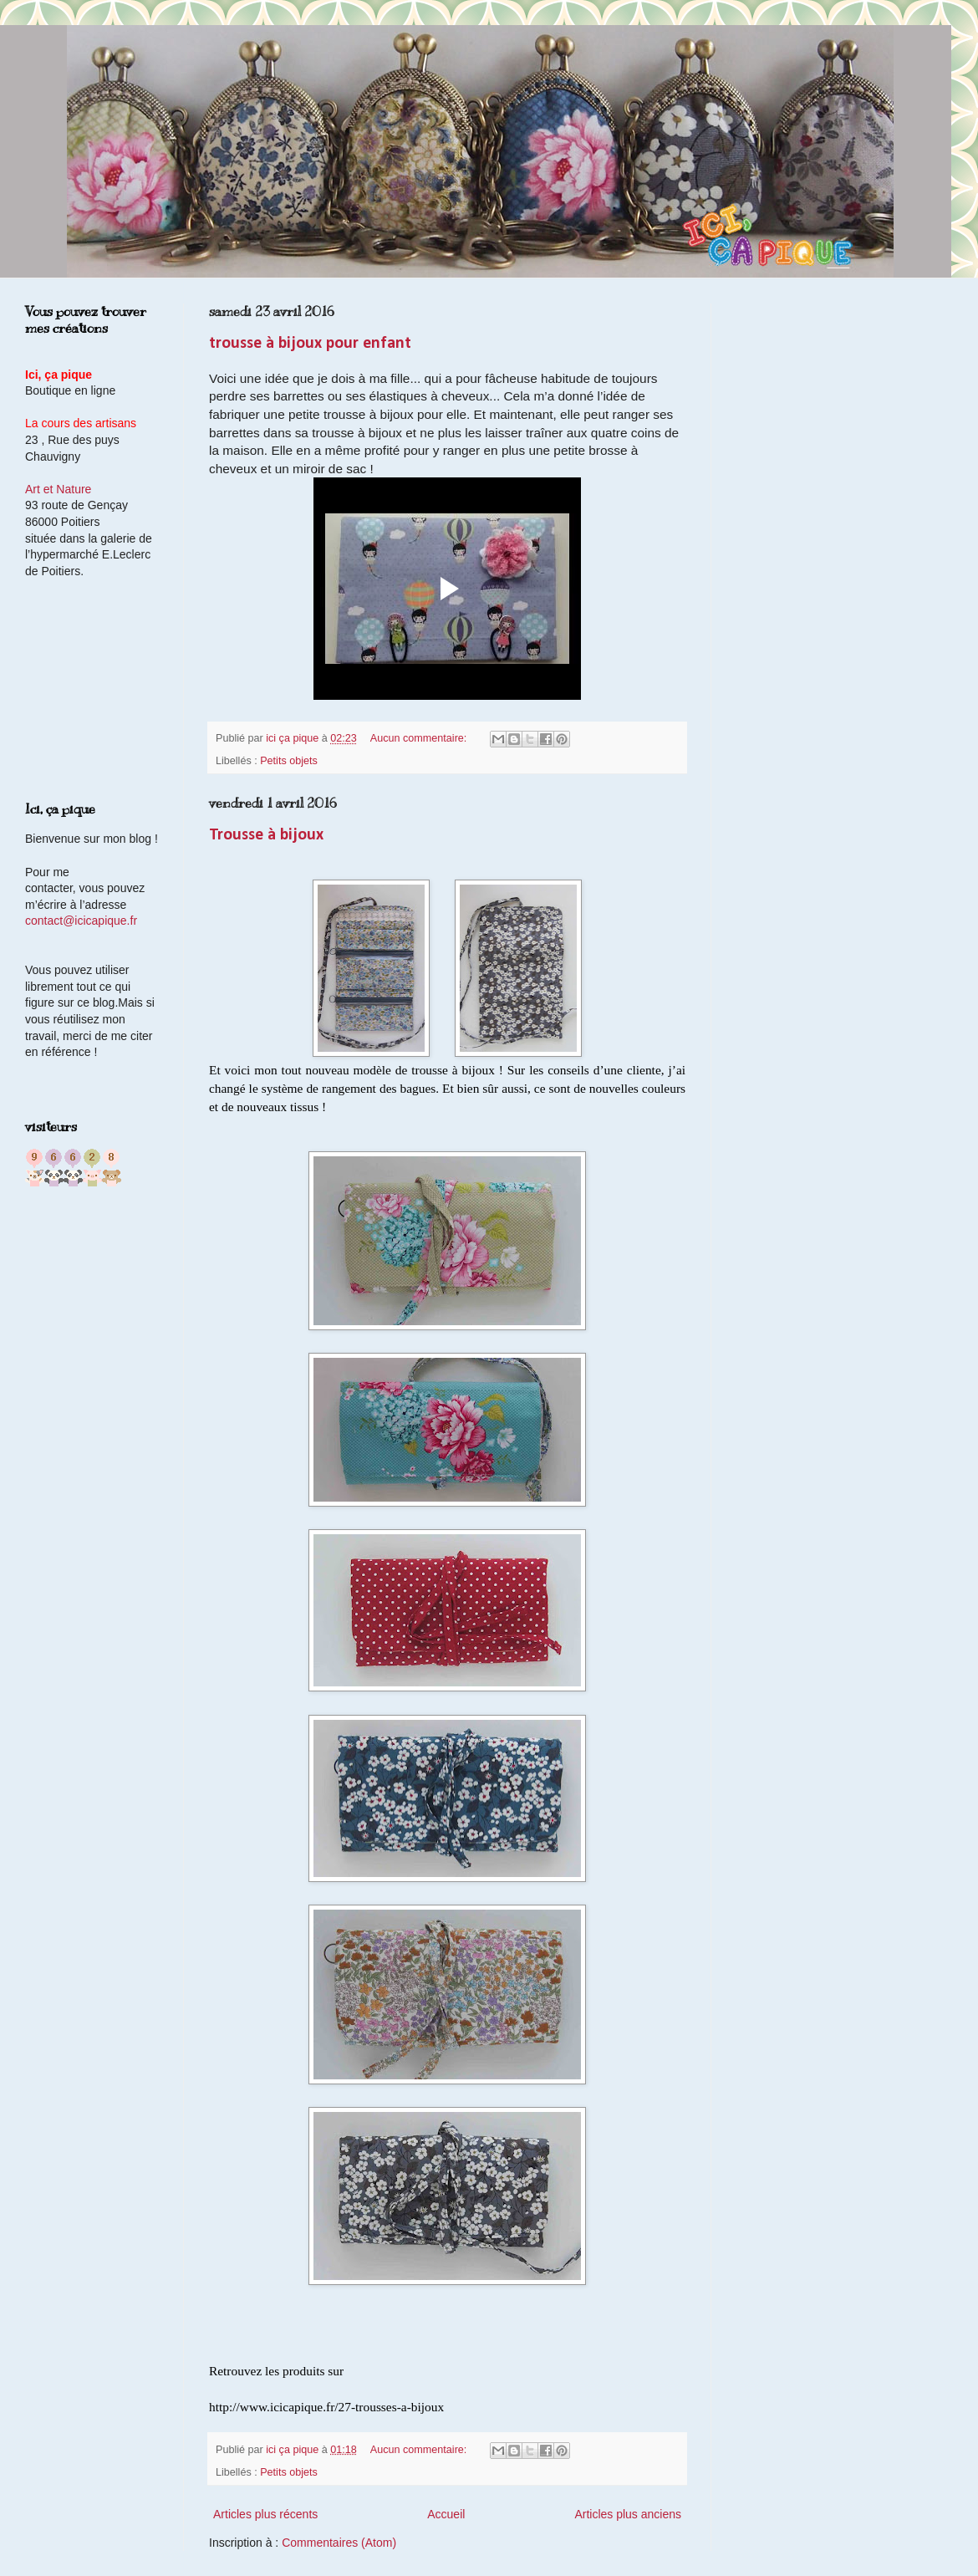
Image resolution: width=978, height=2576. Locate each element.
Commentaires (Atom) (339, 2542)
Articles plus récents (265, 2514)
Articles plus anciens (627, 2514)
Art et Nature (58, 489)
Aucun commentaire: (420, 738)
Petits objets (289, 761)
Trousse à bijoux (266, 835)
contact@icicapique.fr (81, 920)
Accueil (446, 2514)
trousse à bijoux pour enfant (310, 343)
